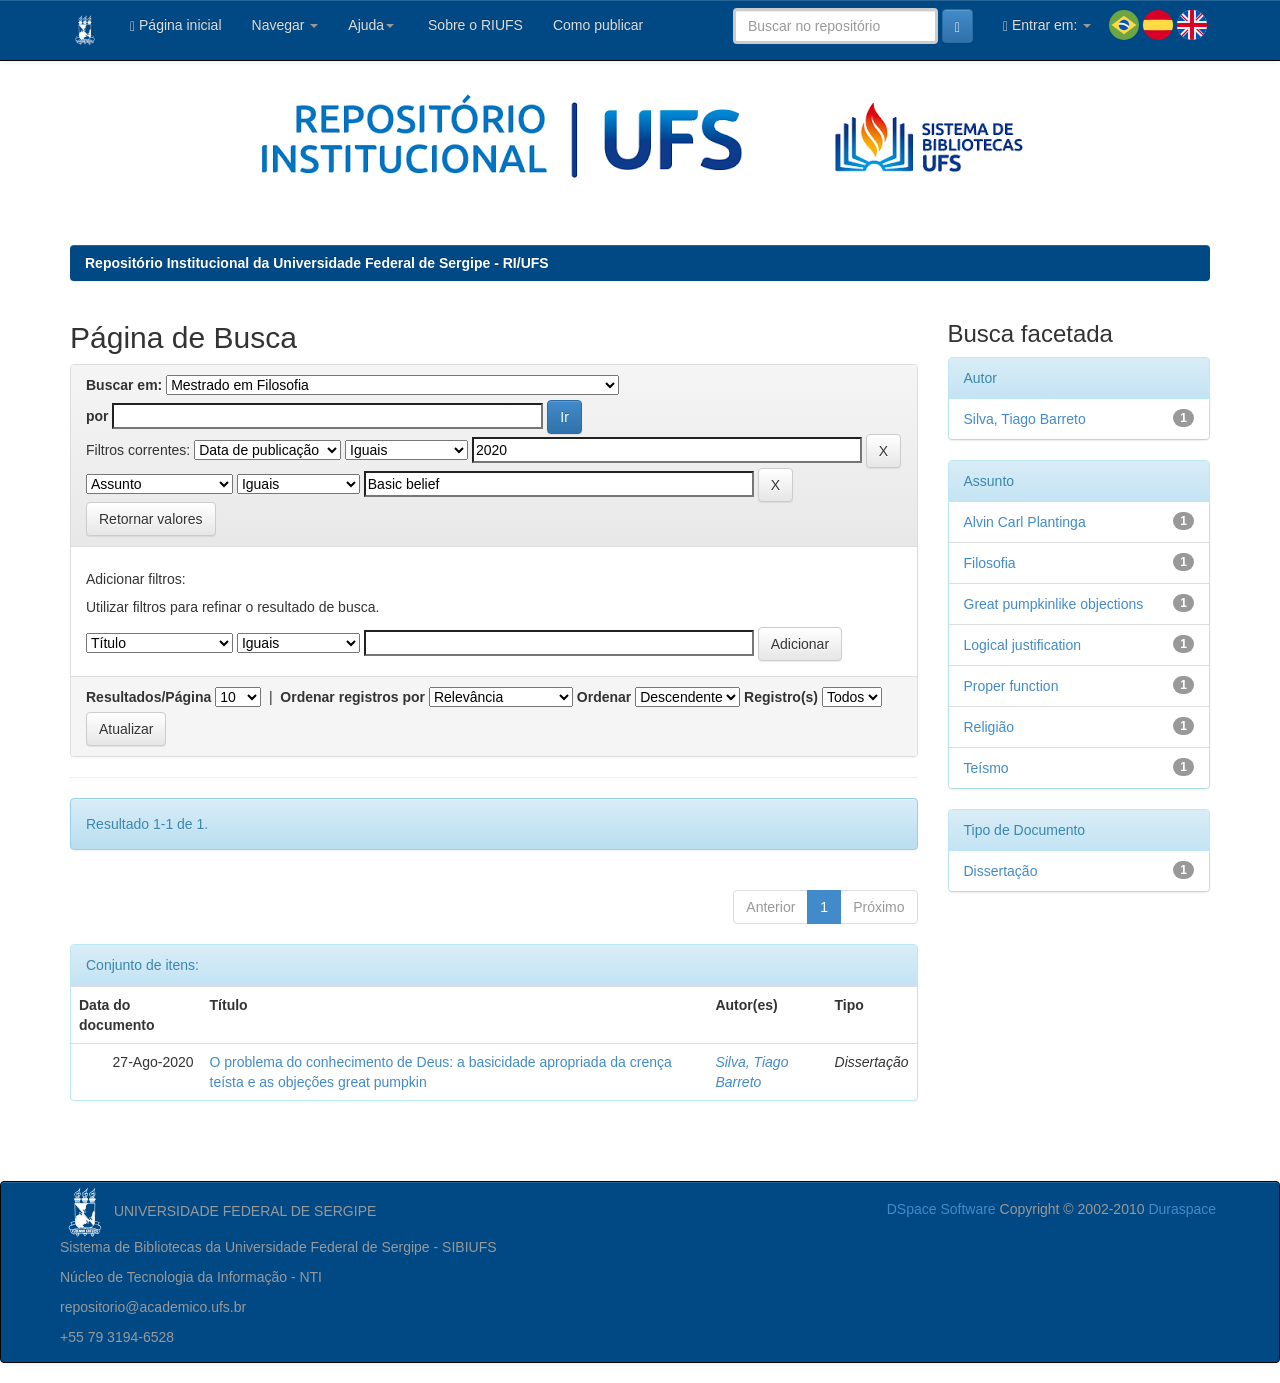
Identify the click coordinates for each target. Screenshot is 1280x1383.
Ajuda (371, 25)
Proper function (1011, 686)
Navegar (285, 25)
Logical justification (1023, 645)
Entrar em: (1047, 25)
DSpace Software (941, 1209)
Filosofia (990, 563)
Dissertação (1001, 871)
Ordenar (604, 697)
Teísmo (986, 768)
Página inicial (176, 25)
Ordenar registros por (352, 697)
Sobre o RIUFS (473, 25)
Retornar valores (151, 519)
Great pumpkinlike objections (1054, 604)
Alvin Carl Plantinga (1025, 522)
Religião (989, 727)
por (97, 416)
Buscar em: (124, 385)
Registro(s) (781, 697)
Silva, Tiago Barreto (1025, 419)
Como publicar (598, 25)
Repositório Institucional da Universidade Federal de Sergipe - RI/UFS (317, 263)
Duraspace (1182, 1209)
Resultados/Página (148, 697)
